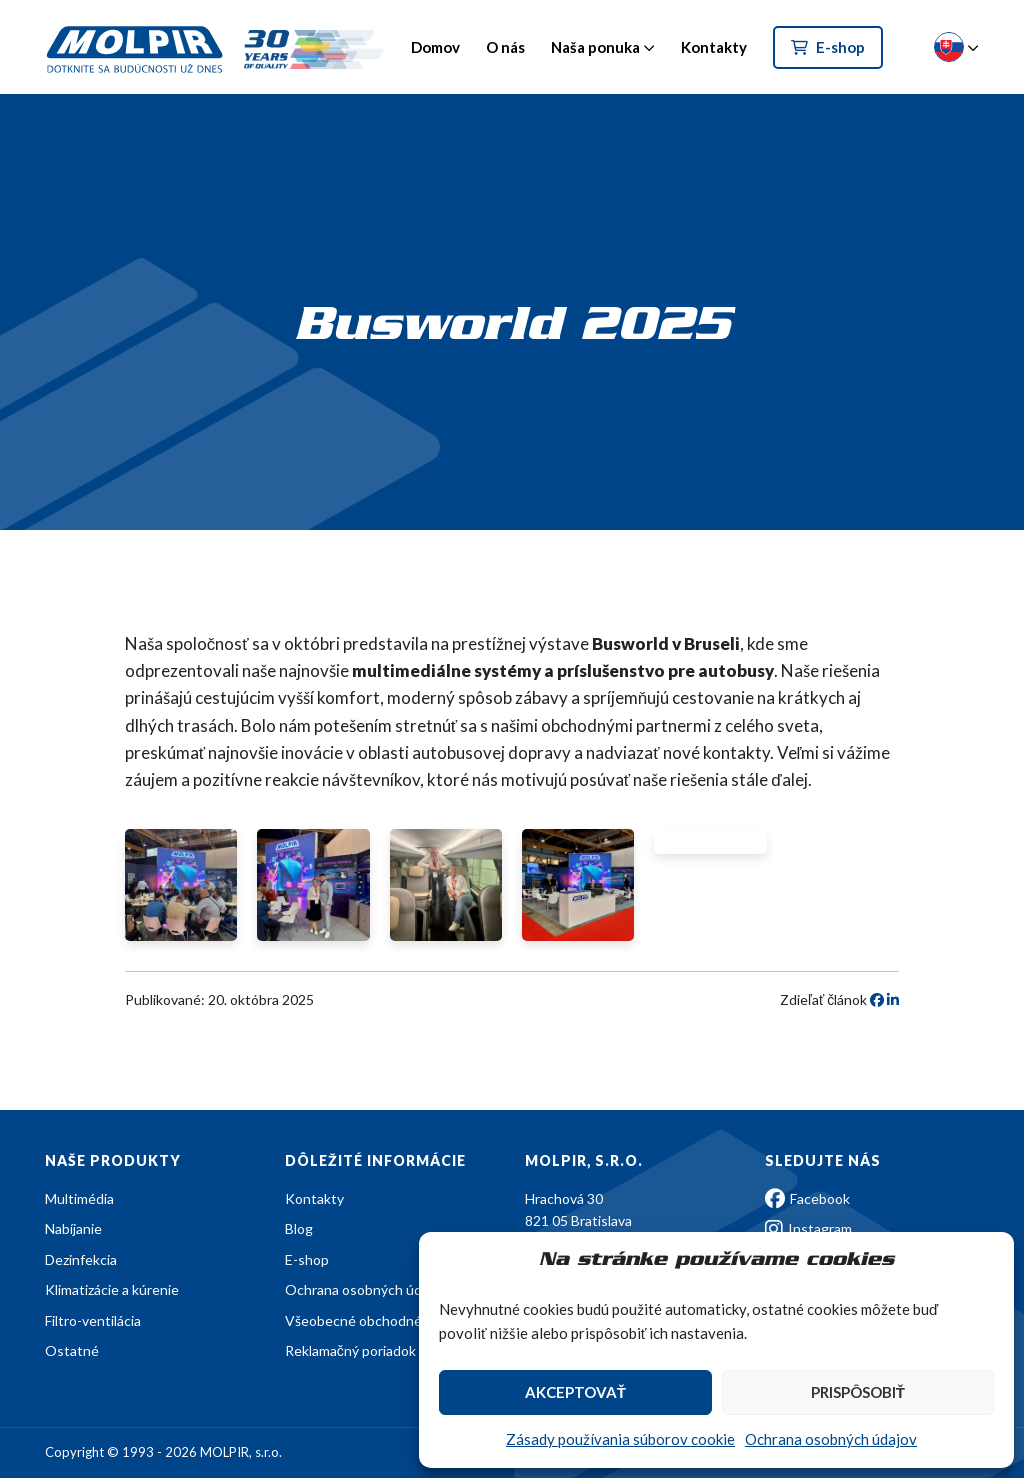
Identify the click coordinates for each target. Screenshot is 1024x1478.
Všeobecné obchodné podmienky (389, 1320)
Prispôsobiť (858, 1392)
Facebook (807, 1198)
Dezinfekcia (81, 1259)
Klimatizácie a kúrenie (112, 1289)
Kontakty (714, 47)
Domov (435, 47)
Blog (299, 1228)
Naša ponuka (595, 47)
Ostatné (72, 1350)
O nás (505, 47)
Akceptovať (575, 1392)
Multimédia (79, 1198)
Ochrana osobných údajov (831, 1439)
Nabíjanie (73, 1228)
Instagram (808, 1228)
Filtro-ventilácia (93, 1320)
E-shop (828, 47)
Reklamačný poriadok (350, 1350)
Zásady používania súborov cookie (620, 1439)
